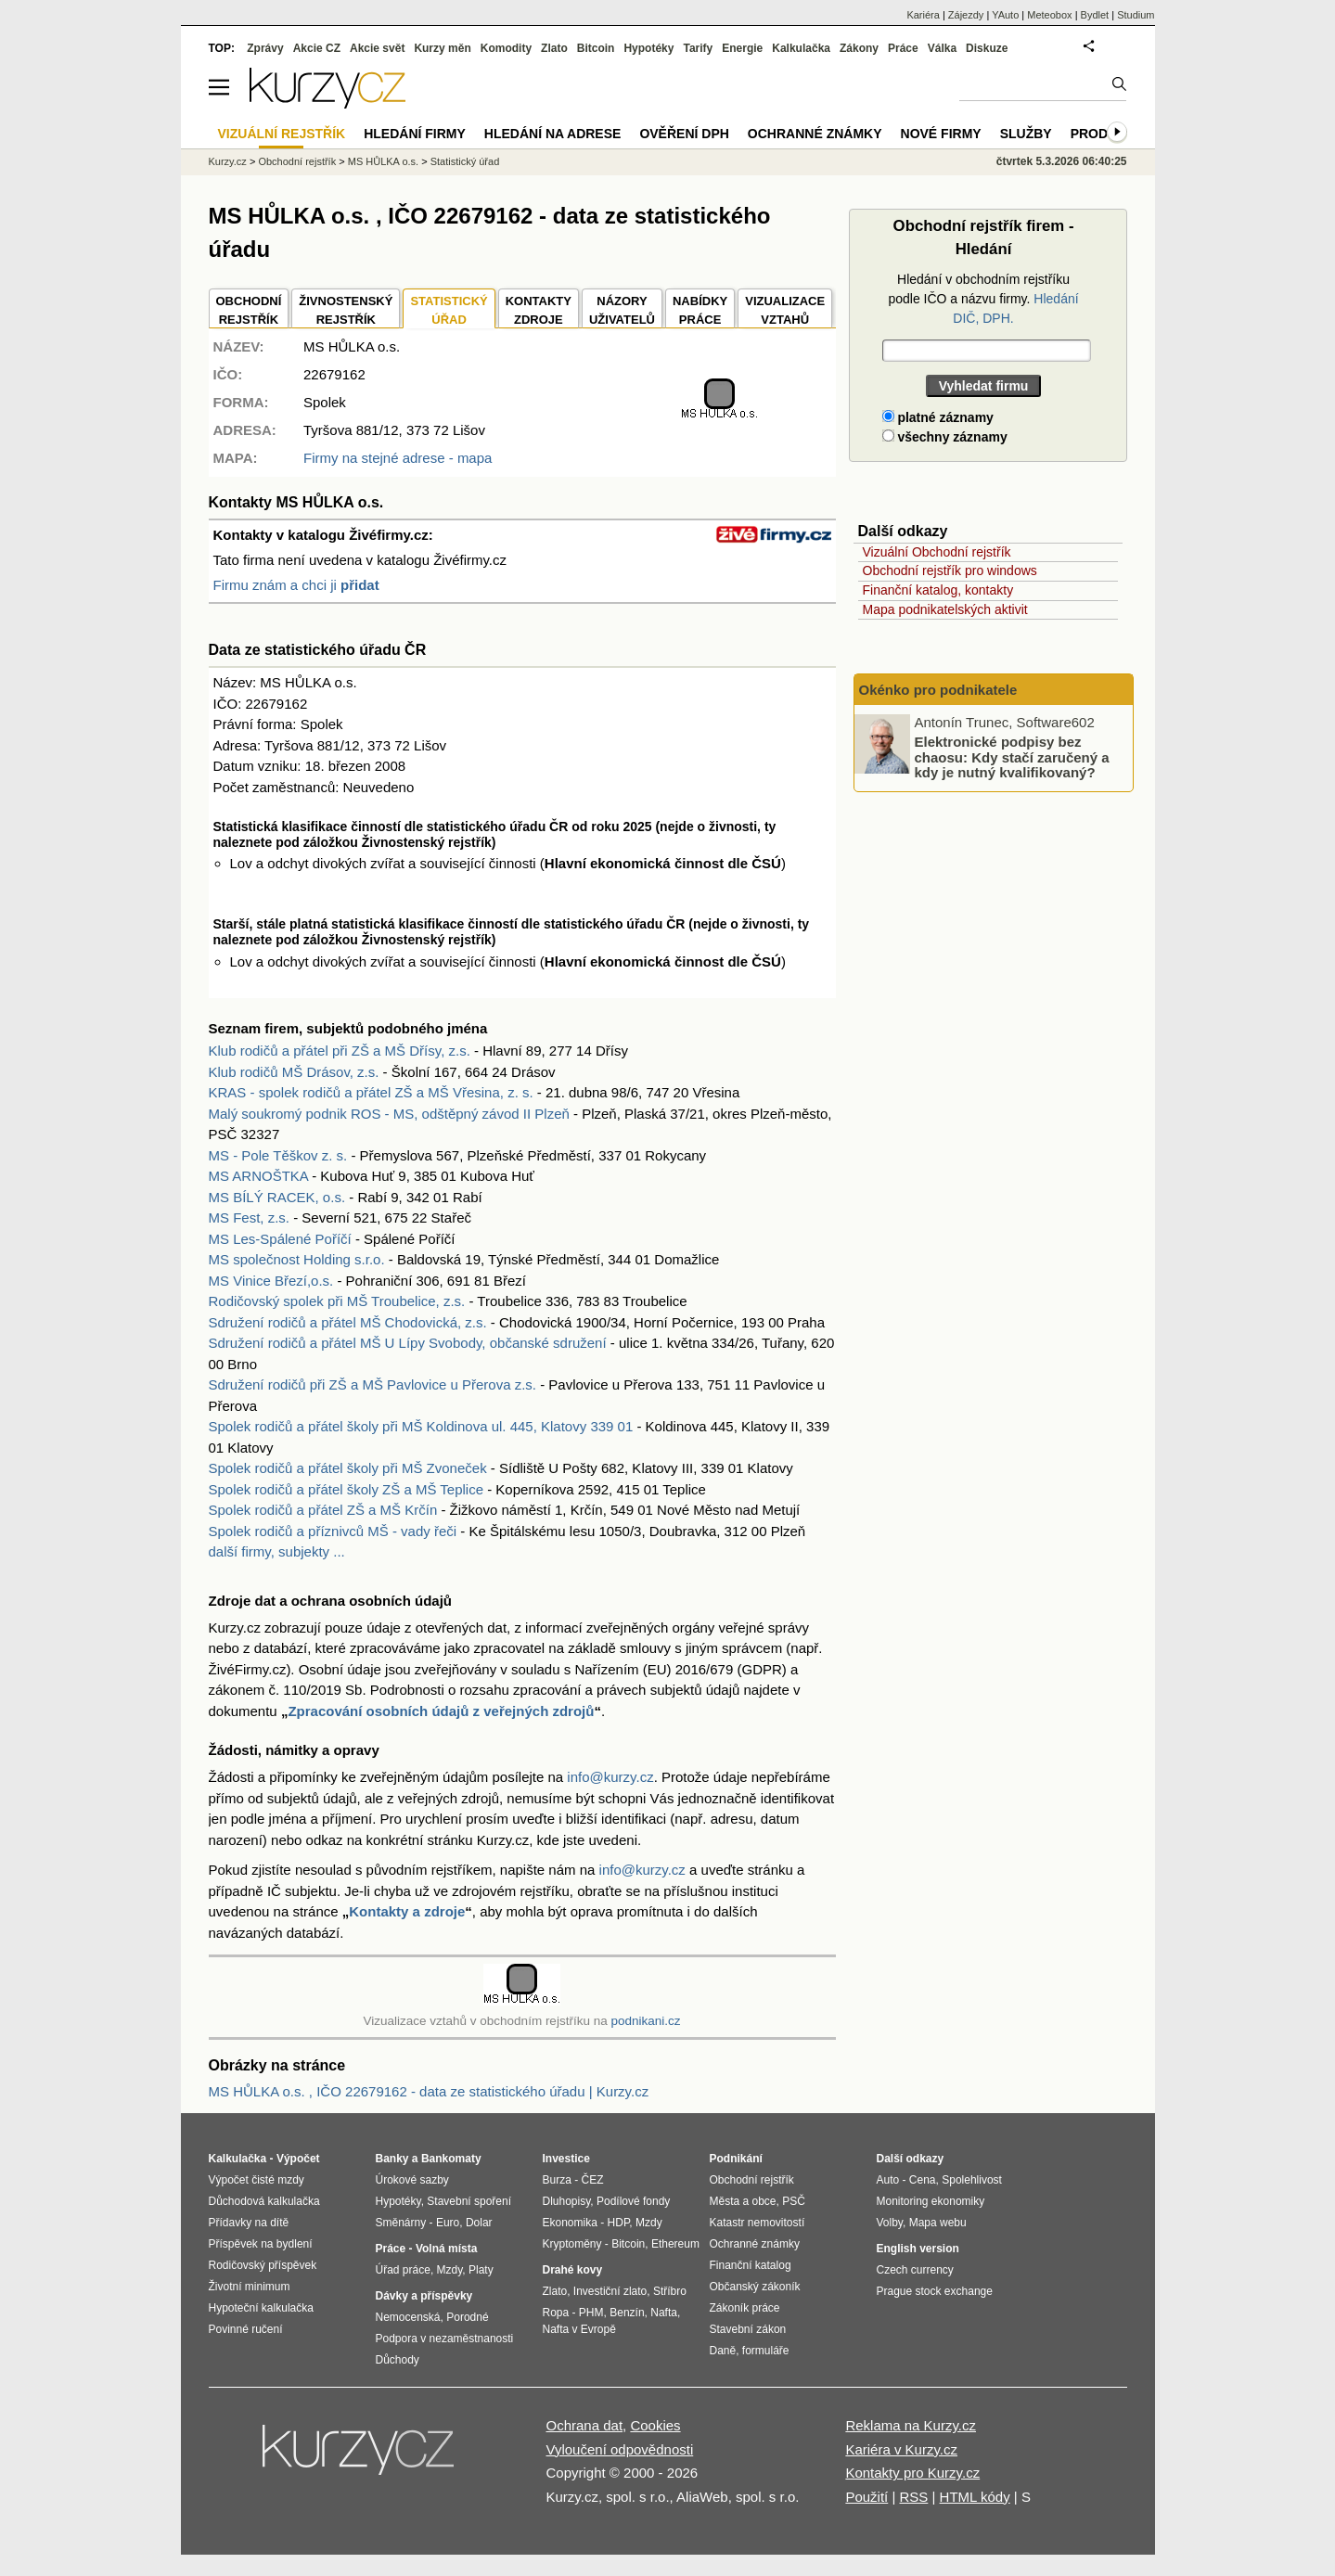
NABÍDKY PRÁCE (700, 310)
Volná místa (446, 2248)
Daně (723, 2350)
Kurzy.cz (228, 161)
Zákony (859, 48)
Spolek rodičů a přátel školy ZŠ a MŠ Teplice (346, 1489)
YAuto (1005, 14)
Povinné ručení (246, 2329)
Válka (942, 48)
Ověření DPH (683, 133)
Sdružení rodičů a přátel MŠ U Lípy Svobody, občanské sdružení (408, 1343)
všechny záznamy (945, 436)
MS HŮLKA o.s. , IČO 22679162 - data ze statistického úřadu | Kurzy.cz (429, 2091)
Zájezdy (966, 14)
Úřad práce (403, 2269)
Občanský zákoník (755, 2286)
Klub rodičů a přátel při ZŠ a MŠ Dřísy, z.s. (339, 1050)
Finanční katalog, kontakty (938, 590)
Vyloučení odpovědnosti (620, 2449)
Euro (447, 2222)
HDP (619, 2222)
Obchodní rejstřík (297, 161)
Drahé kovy (573, 2269)
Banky (392, 2158)
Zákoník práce (745, 2307)
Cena (922, 2179)
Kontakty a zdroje (407, 1911)
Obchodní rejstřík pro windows (950, 570)
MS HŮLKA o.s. (383, 161)
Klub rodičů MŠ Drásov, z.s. (294, 1072)
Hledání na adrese (553, 133)
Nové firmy (941, 133)
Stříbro (670, 2291)
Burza (557, 2179)
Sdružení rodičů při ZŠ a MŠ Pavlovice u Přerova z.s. (372, 1384)
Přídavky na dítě (249, 2222)
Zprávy (265, 48)
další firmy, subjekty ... (277, 1551)
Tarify (697, 48)
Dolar (479, 2222)
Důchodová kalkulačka (264, 2201)
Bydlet (1095, 14)
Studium (1135, 14)
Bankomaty (451, 2158)
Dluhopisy (567, 2201)
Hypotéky (648, 48)
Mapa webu (938, 2222)
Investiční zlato (610, 2291)
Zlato (554, 48)
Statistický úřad (465, 161)
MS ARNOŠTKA (259, 1176)
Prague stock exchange (935, 2291)
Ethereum (675, 2243)
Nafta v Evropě (579, 2329)
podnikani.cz (645, 2021)
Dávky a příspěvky (424, 2295)
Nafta (663, 2312)
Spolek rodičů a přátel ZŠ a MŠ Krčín (323, 1510)
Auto (888, 2179)
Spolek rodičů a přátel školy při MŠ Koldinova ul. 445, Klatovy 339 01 (421, 1426)
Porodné (467, 2317)
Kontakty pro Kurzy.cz (912, 2472)
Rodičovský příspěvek (263, 2265)
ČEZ (593, 2179)
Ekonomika (570, 2222)
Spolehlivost (972, 2179)
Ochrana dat (584, 2425)
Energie (742, 48)
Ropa (556, 2312)
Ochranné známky (815, 133)
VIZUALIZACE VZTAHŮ (785, 310)
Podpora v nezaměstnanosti (445, 2338)
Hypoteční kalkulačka (261, 2307)
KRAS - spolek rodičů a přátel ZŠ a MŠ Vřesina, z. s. (371, 1092)
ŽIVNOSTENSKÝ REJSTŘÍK (345, 310)
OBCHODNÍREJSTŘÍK (249, 310)
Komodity (506, 48)
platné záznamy (938, 417)
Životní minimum (249, 2286)
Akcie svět (377, 48)
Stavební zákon (748, 2329)
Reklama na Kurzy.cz (910, 2425)
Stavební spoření (469, 2201)
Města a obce (743, 2201)
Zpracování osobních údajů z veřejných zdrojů (441, 1711)
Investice (566, 2158)
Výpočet (298, 2158)
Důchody (397, 2359)
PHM (591, 2312)
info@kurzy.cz (610, 1777)
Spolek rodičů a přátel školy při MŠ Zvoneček (348, 1468)
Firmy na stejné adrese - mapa (397, 458)
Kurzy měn (442, 48)
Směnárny (401, 2222)
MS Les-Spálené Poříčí (280, 1239)
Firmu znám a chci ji (296, 585)
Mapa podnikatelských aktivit (945, 609)
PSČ (793, 2201)
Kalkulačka (801, 48)
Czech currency (915, 2269)
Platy (481, 2269)
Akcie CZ (316, 48)
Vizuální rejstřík (282, 133)
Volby (890, 2222)
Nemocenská (408, 2317)
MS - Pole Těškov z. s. (278, 1155)
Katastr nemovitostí (757, 2222)
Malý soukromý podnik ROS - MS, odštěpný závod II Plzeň (389, 1113)
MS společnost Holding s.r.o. (297, 1259)
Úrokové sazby (412, 2179)
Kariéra (922, 14)
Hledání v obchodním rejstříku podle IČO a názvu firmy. (983, 299)
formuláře (765, 2350)
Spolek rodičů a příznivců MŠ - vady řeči (333, 1531)
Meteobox (1049, 14)
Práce (903, 48)
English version (918, 2248)
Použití (866, 2497)
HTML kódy (975, 2497)
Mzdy (450, 2269)
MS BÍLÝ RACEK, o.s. (277, 1197)
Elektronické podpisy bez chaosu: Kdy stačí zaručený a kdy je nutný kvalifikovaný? (1012, 757)
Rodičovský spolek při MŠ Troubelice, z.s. (337, 1301)
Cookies (655, 2425)
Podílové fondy (633, 2201)
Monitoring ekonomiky (931, 2201)
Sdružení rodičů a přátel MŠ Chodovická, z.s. (348, 1322)
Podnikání (736, 2158)
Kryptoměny (572, 2243)
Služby (1026, 133)
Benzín (627, 2312)
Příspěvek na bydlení (261, 2243)
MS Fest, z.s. (249, 1217)
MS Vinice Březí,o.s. (271, 1280)
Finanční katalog (750, 2265)
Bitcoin (596, 48)
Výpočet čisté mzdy (256, 2179)
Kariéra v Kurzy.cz (901, 2449)
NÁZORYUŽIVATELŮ (622, 310)
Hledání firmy (415, 133)
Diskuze (987, 48)
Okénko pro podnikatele (938, 690)
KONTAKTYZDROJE (538, 310)
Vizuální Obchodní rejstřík (937, 552)
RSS (913, 2497)
